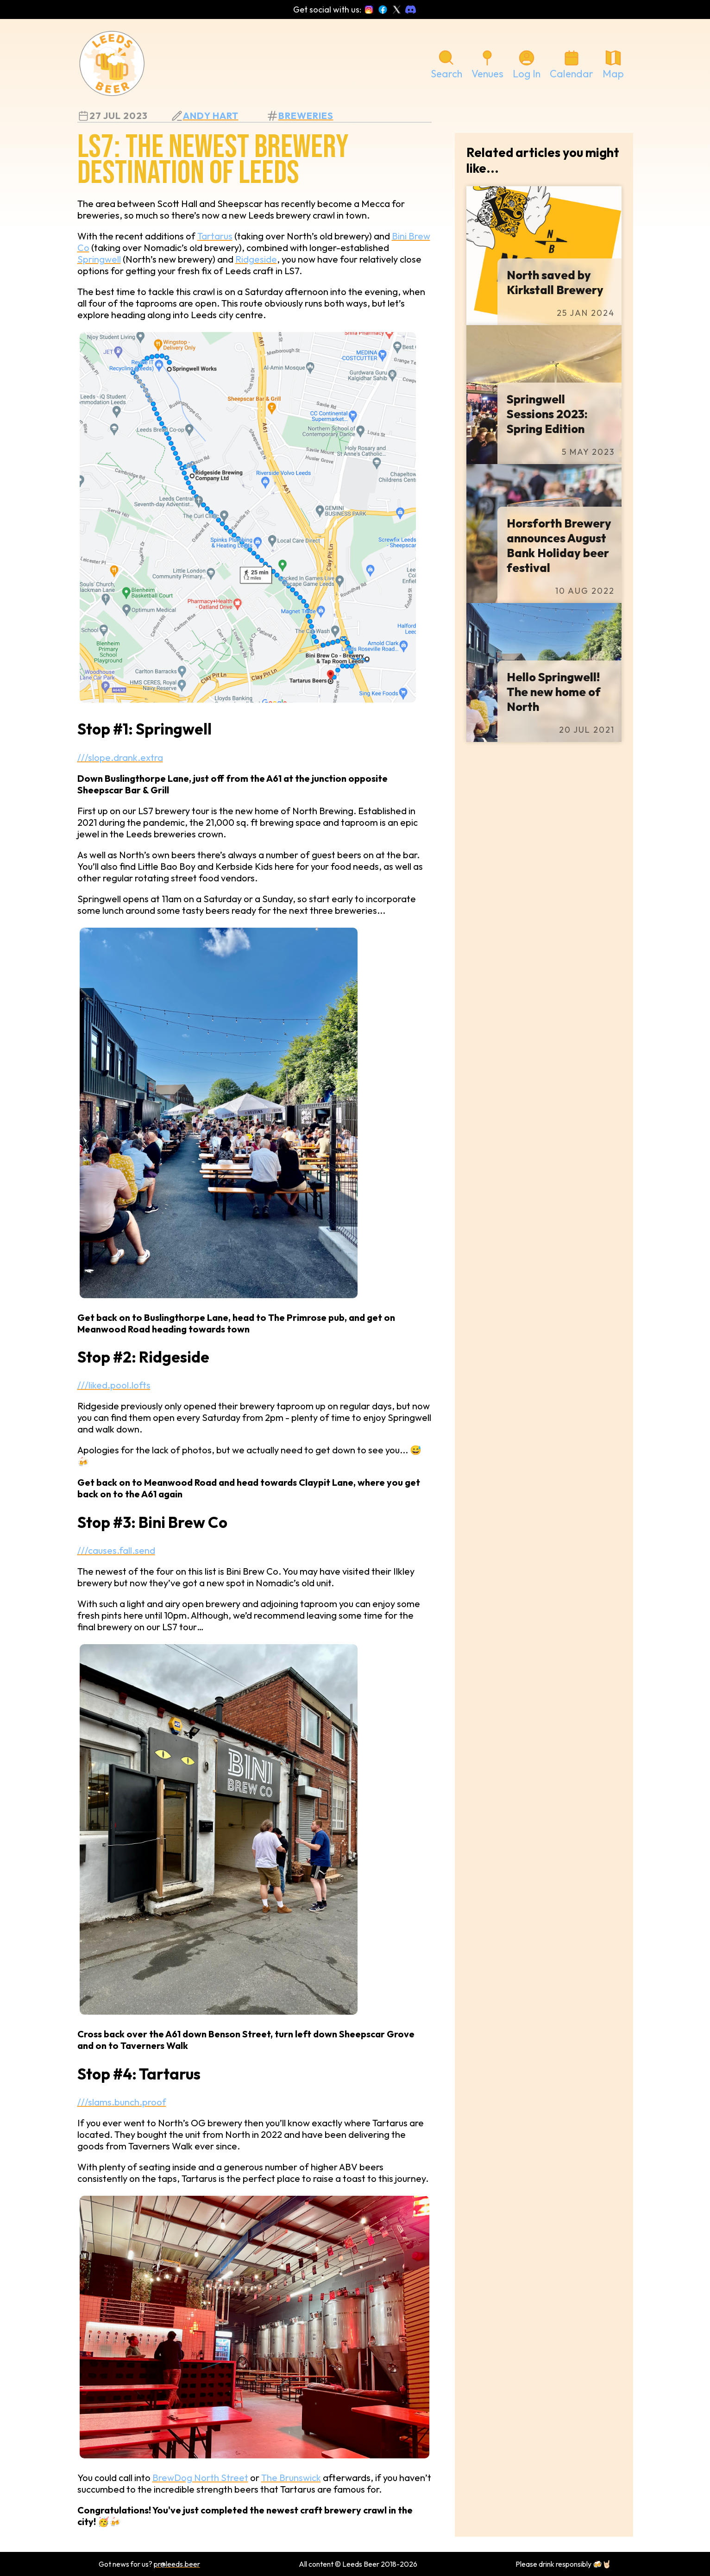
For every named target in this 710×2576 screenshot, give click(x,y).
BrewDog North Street (200, 2477)
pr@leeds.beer (177, 2564)
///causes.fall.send (116, 1550)
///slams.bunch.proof (121, 2102)
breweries (305, 115)
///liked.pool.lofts (114, 1385)
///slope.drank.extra (120, 757)
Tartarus (214, 236)
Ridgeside (256, 259)
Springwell (99, 259)
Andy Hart (211, 115)
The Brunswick (291, 2477)
